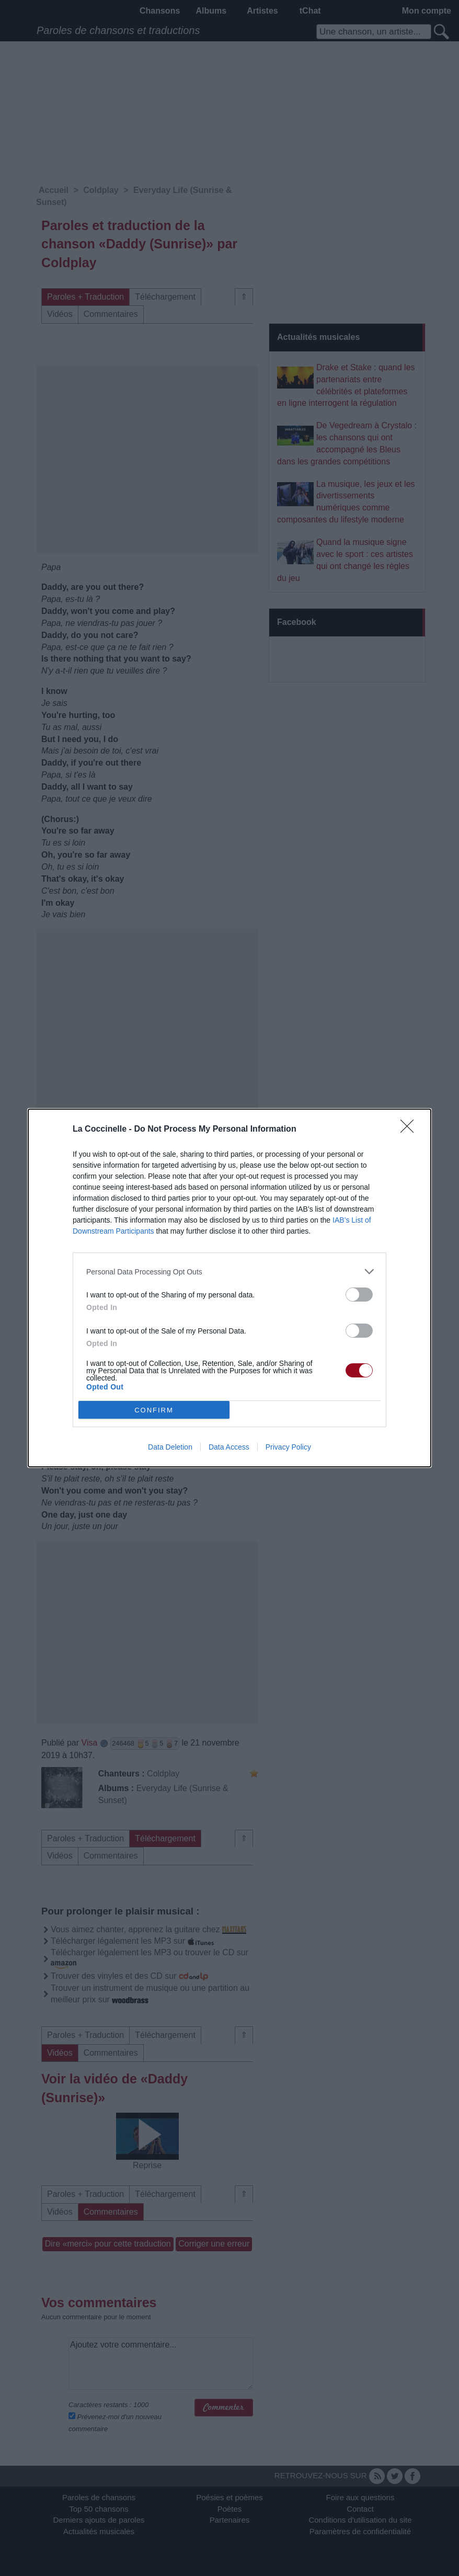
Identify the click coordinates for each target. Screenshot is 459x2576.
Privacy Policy (288, 1447)
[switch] (359, 1294)
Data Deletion (170, 1447)
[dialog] (229, 1288)
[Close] (410, 1129)
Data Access (229, 1447)
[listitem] (229, 1271)
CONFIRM (154, 1410)
